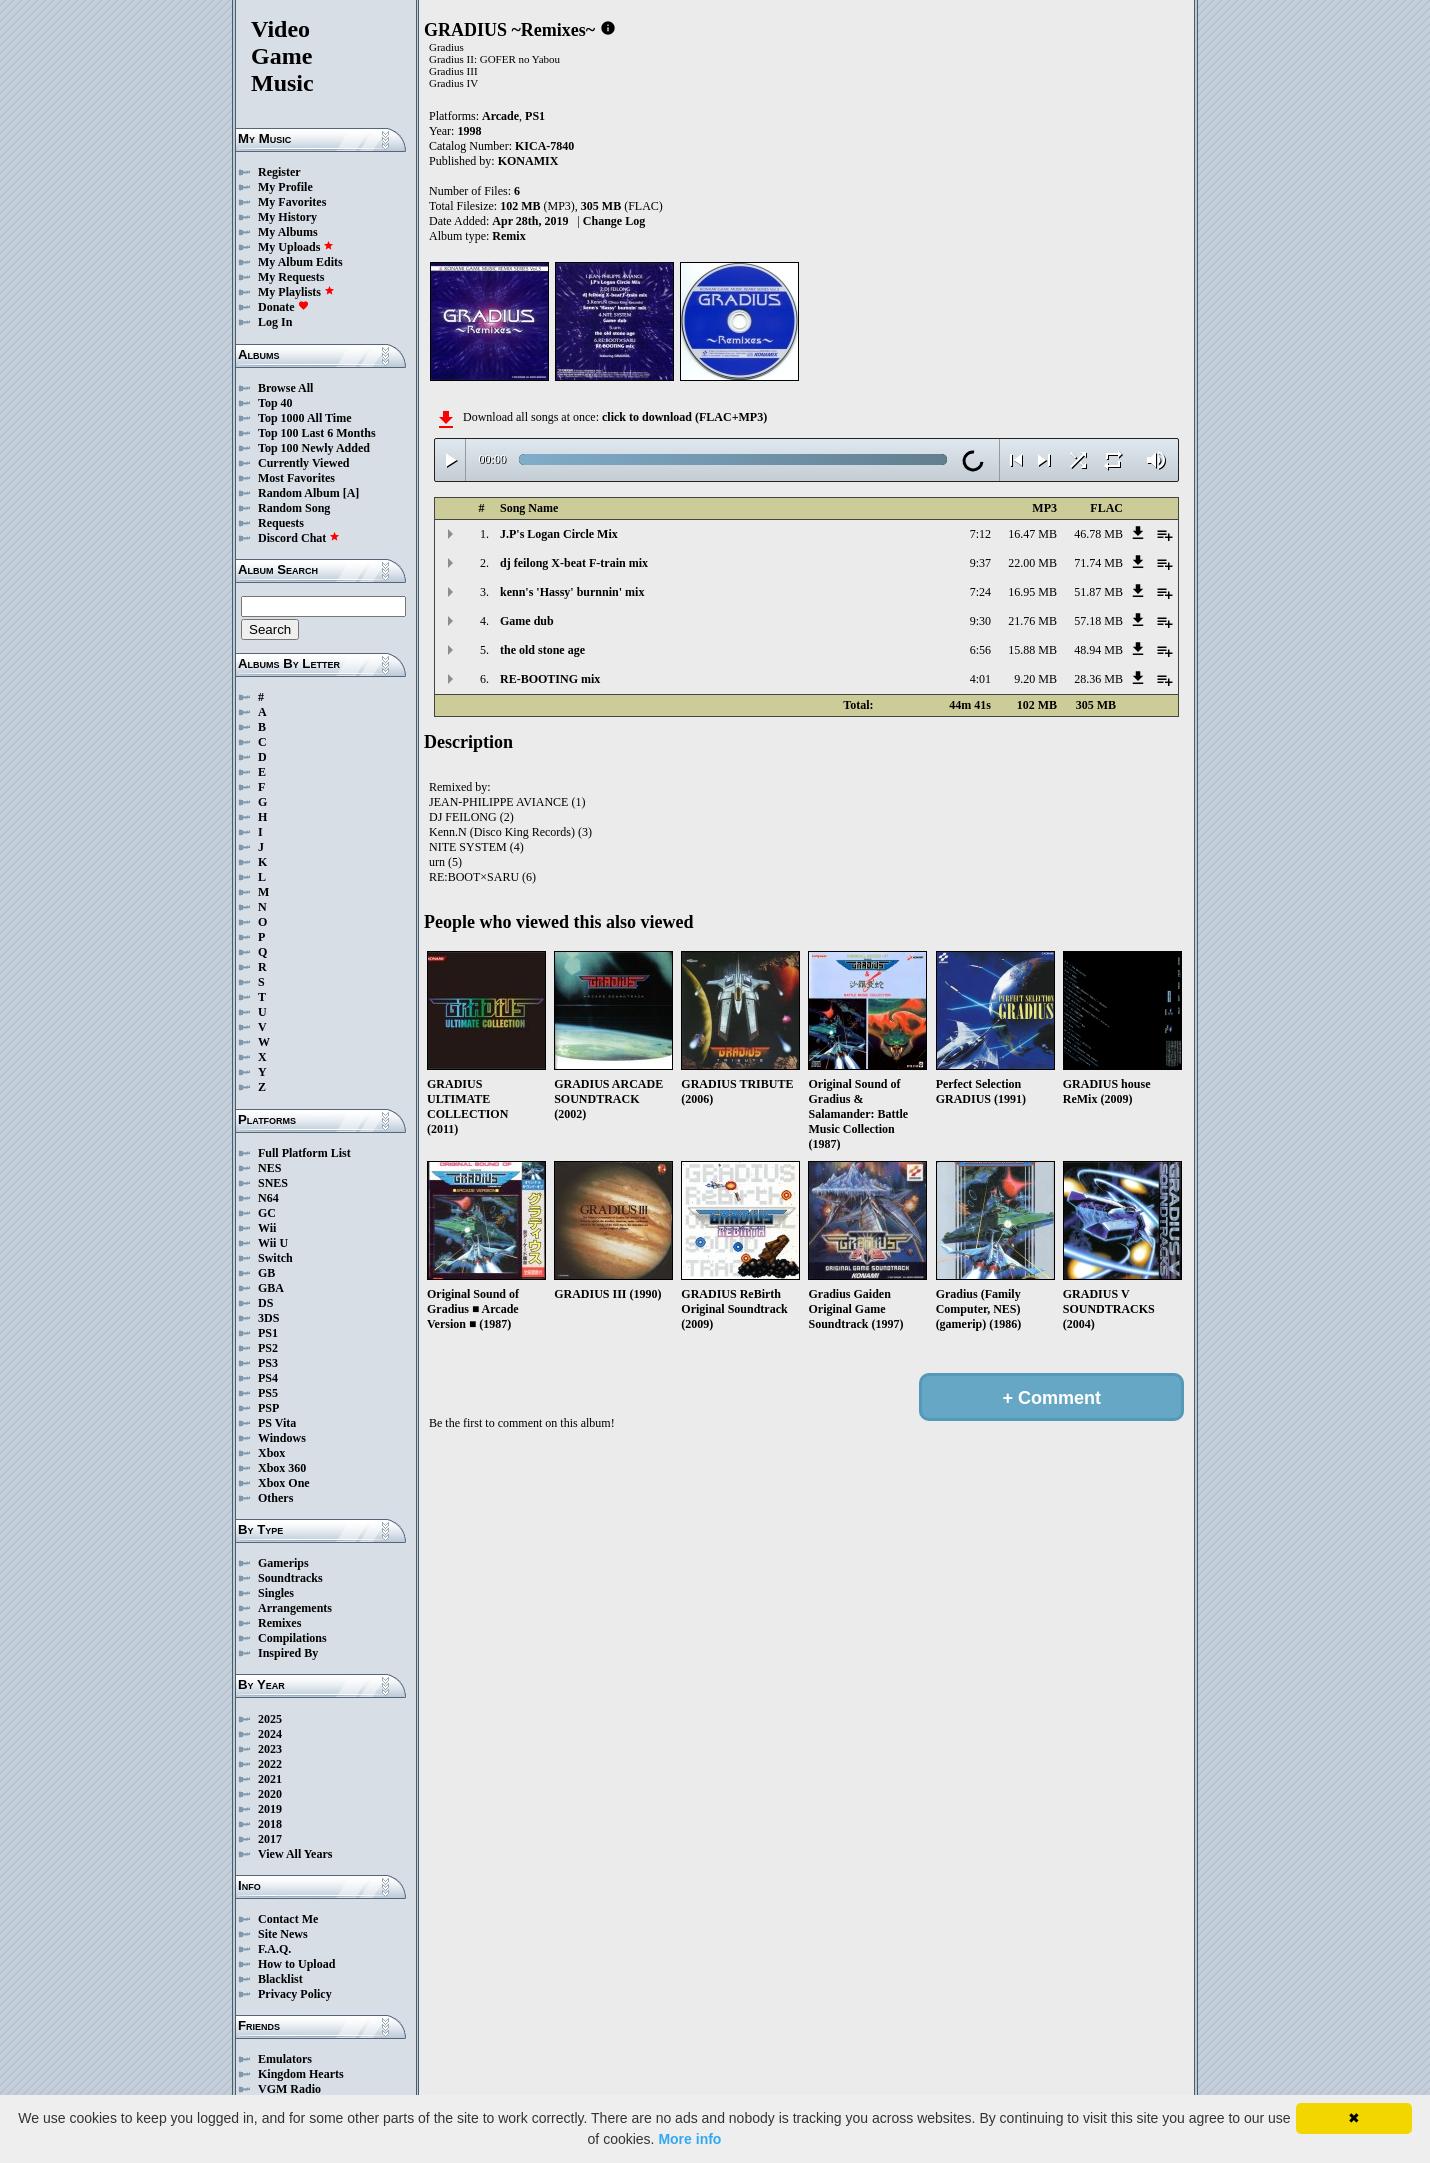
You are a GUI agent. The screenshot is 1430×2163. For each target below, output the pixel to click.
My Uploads (296, 247)
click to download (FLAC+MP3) (684, 417)
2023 (270, 1749)
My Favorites (292, 202)
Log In (275, 322)
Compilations (292, 1638)
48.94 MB (1098, 650)
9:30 (980, 621)
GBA (271, 1288)
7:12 (980, 534)
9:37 (980, 563)
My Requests (291, 277)
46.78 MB (1098, 534)
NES (269, 1168)
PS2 (268, 1348)
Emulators (285, 2059)
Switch (275, 1258)
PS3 (268, 1363)
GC (267, 1213)
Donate (283, 307)
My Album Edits (300, 262)
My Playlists (296, 292)
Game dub (527, 621)
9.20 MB (1035, 679)
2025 (270, 1719)
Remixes (279, 1623)
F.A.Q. (274, 1949)
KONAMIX (528, 161)
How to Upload (296, 1964)
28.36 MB (1098, 679)
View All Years (295, 1854)
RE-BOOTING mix (550, 679)
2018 (270, 1824)
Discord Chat (299, 538)
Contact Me (288, 1919)
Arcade (500, 116)
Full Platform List (304, 1153)
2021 (270, 1779)
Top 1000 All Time (304, 418)
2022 (270, 1764)
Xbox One (284, 1483)
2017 (270, 1839)
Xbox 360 (282, 1468)
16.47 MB (1032, 534)
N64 (268, 1198)
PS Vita (277, 1423)
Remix (508, 236)
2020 (270, 1794)
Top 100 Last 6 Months (317, 433)
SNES (273, 1183)
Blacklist (280, 1979)
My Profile (285, 187)
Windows (282, 1438)
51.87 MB (1098, 592)
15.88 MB (1032, 650)
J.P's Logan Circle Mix (559, 534)
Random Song (294, 508)
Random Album (299, 493)
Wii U (273, 1243)
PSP (268, 1408)
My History (287, 217)
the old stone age (542, 650)
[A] (351, 493)
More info (689, 2139)
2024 (270, 1734)
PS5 (268, 1393)
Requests (281, 523)
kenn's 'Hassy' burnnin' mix (572, 592)
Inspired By (288, 1653)
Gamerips (283, 1563)
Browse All (285, 388)
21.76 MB (1032, 621)
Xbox (271, 1453)
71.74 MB (1098, 563)
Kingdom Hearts (301, 2074)
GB (266, 1273)
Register (279, 172)
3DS (268, 1318)
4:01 (980, 679)
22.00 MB (1032, 563)
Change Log (614, 221)
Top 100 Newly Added (314, 448)
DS (265, 1303)
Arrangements (295, 1608)
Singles (276, 1593)
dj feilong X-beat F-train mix (574, 563)
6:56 (980, 650)
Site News (283, 1934)
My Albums (288, 232)
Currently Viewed (303, 463)
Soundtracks (290, 1578)
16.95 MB (1032, 592)
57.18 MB (1098, 621)
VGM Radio (289, 2089)
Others (275, 1498)
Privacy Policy (295, 1994)
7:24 (980, 592)
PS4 (268, 1378)
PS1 (268, 1333)
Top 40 (275, 403)
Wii (267, 1228)
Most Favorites (296, 478)
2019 (270, 1809)
